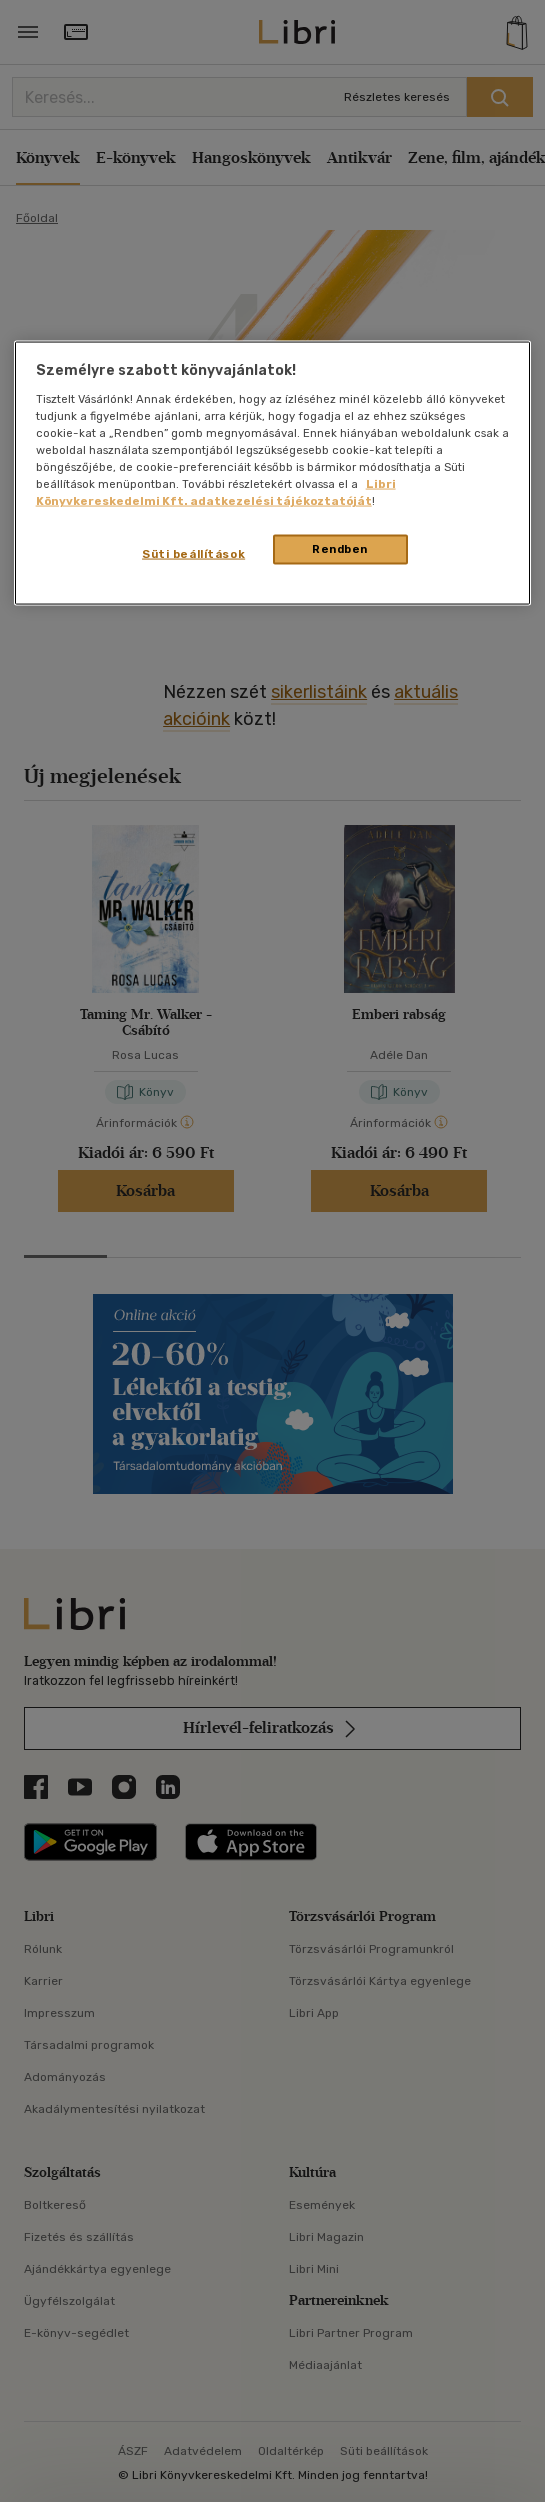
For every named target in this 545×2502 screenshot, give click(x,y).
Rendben (340, 549)
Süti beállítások (193, 554)
